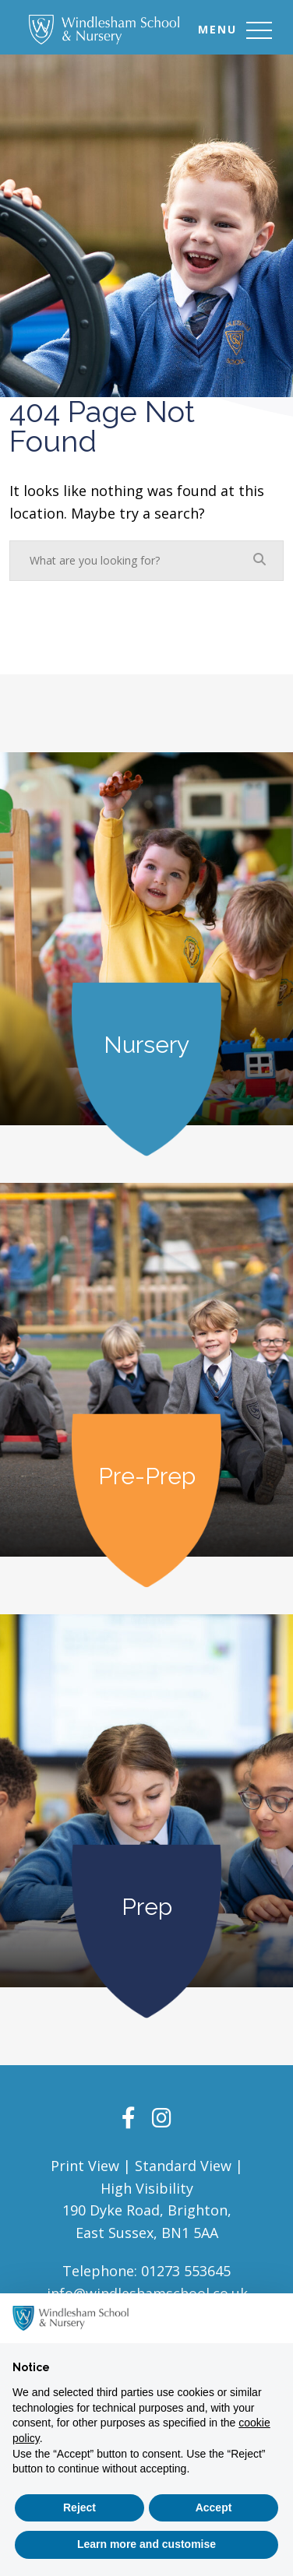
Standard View (183, 2165)
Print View (85, 2165)
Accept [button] (214, 2507)
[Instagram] (161, 2117)
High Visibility (147, 2188)
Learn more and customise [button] (146, 2544)
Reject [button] (79, 2507)
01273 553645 (186, 2270)
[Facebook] (129, 2117)
